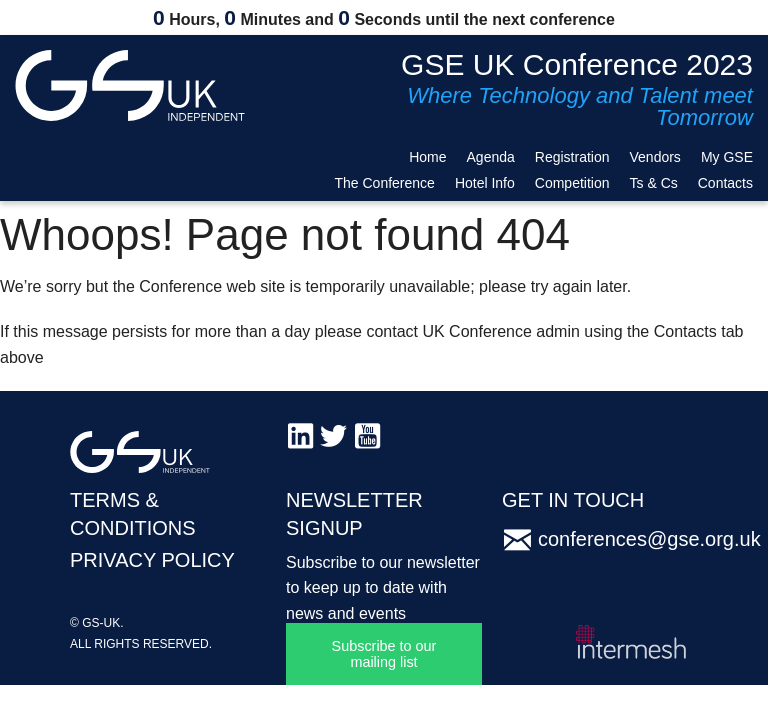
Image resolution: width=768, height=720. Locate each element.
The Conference (384, 183)
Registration (572, 157)
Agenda (491, 157)
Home (427, 157)
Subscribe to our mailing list (384, 654)
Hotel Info (485, 183)
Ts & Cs (654, 183)
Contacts (725, 183)
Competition (572, 183)
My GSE (727, 157)
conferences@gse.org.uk (649, 539)
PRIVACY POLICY (152, 560)
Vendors (655, 157)
